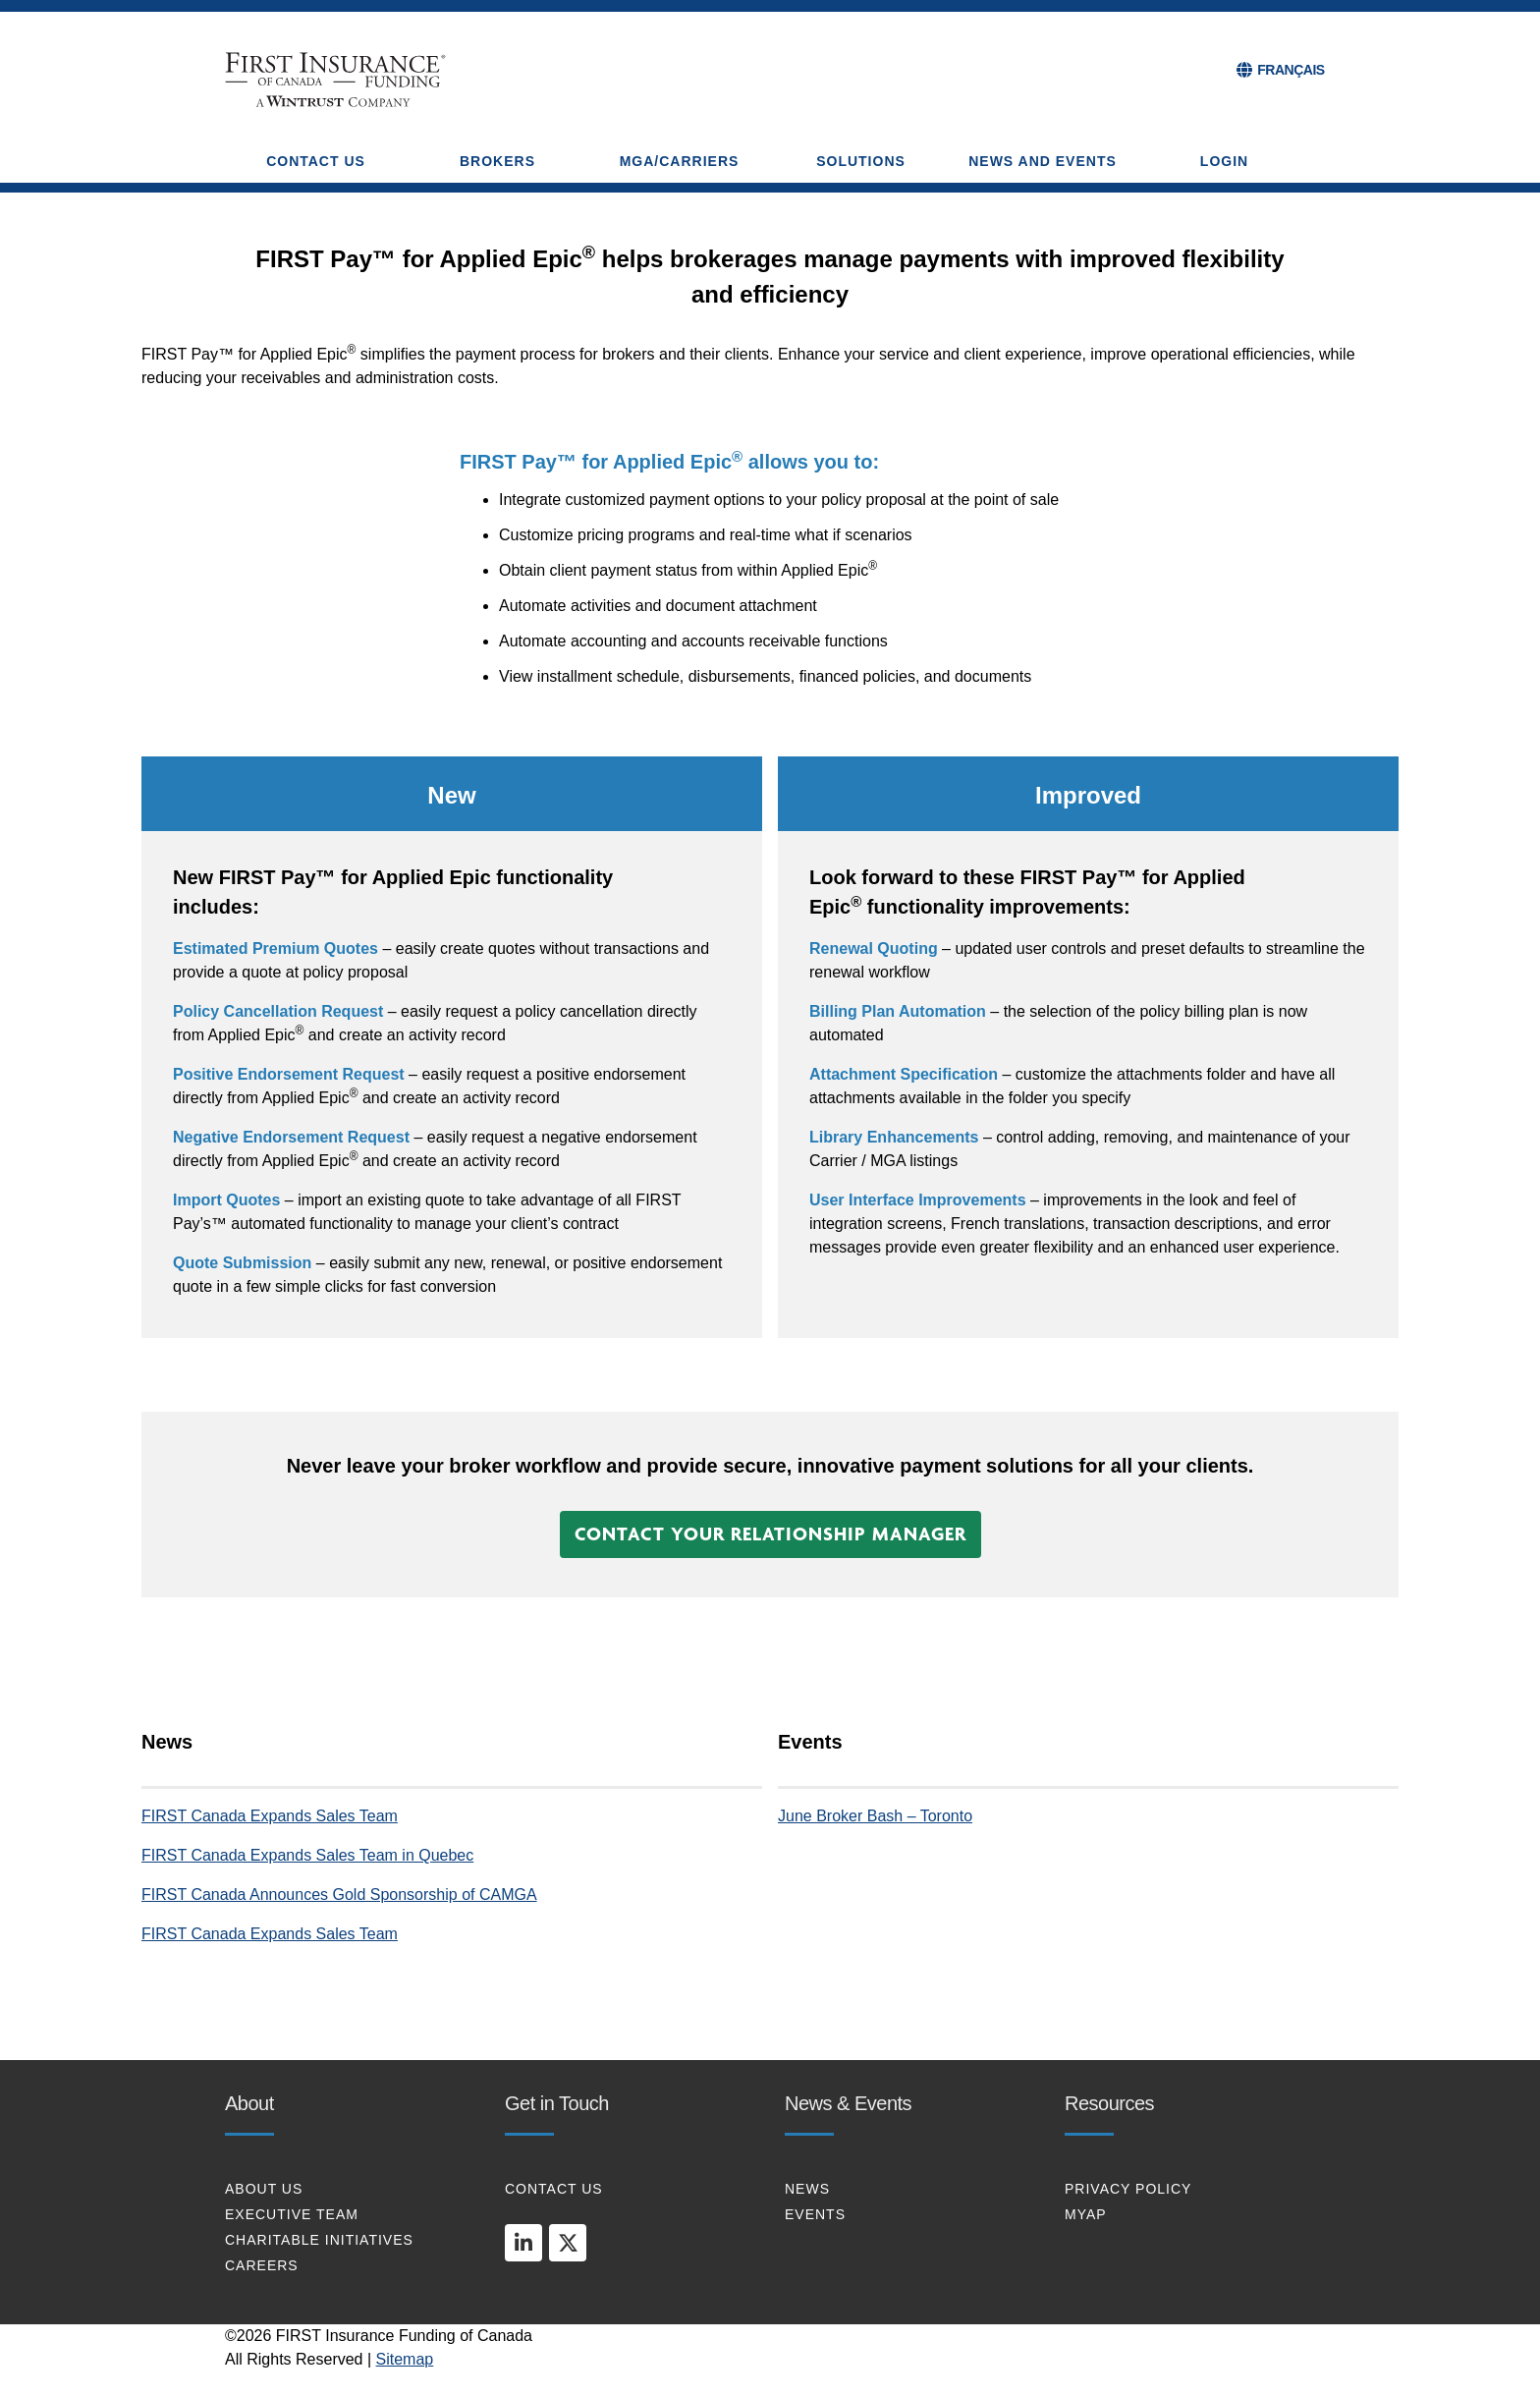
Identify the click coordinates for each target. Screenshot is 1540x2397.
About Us (263, 2189)
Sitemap (405, 2359)
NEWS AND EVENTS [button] (1042, 161)
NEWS (807, 2189)
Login (1224, 161)
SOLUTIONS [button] (861, 161)
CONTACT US (554, 2189)
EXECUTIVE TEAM (291, 2214)
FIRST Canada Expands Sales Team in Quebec (307, 1855)
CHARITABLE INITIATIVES (319, 2240)
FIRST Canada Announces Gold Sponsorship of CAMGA (339, 1894)
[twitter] (567, 2242)
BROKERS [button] (497, 161)
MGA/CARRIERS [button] (680, 161)
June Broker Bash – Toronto (875, 1816)
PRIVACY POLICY (1128, 2189)
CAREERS (262, 2265)
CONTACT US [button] (315, 161)
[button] (770, 1534)
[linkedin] (523, 2242)
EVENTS (815, 2214)
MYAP (1086, 2214)
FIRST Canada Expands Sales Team (269, 1816)
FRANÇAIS (1290, 70)
